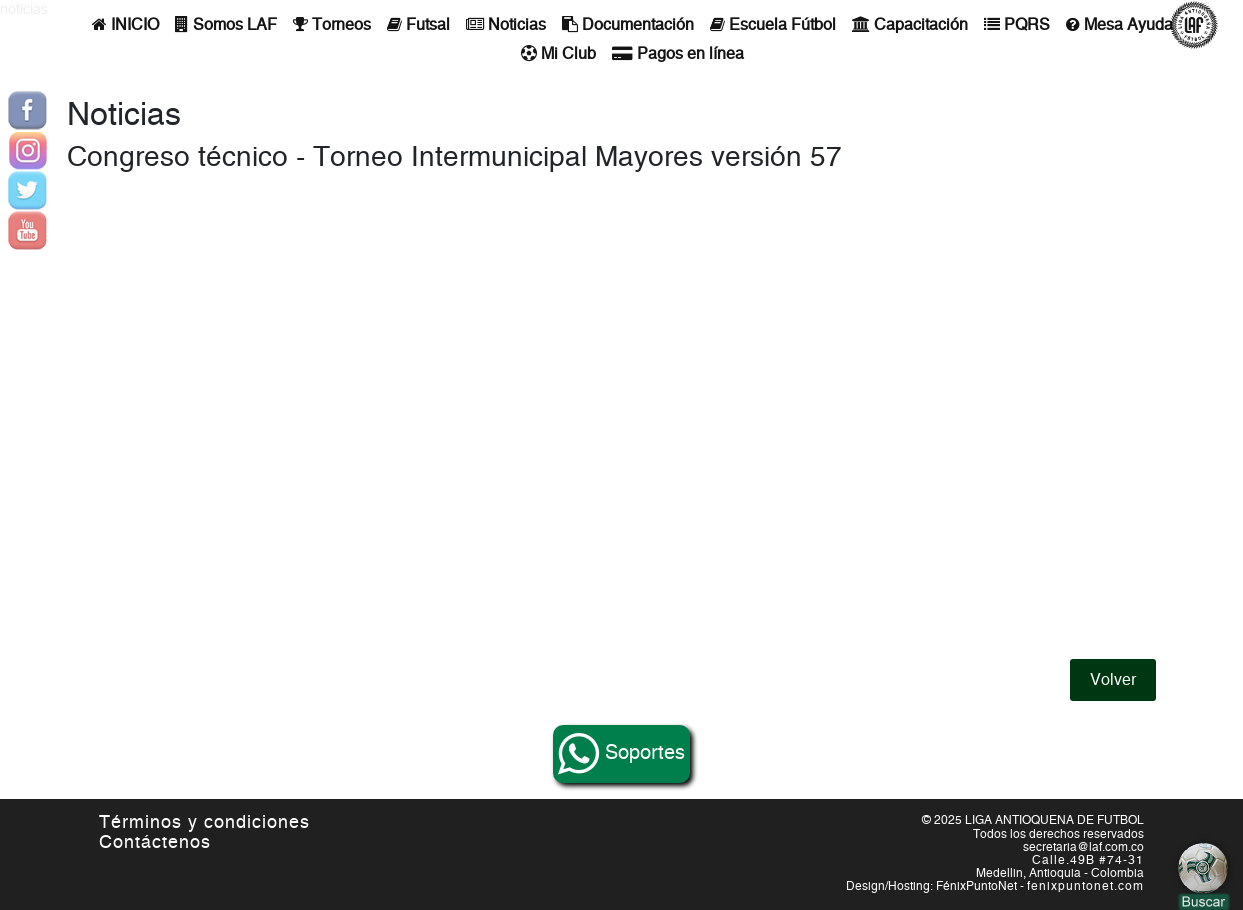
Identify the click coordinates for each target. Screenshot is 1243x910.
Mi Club (558, 53)
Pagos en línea (678, 53)
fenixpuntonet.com (1085, 886)
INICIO (125, 24)
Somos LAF (226, 24)
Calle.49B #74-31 (1088, 860)
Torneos (332, 24)
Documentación (628, 24)
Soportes (621, 754)
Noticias (506, 24)
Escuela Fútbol (773, 24)
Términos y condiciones (204, 823)
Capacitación (910, 24)
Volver (1113, 680)
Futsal (418, 24)
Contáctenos (155, 843)
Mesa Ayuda (1119, 24)
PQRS (1017, 24)
